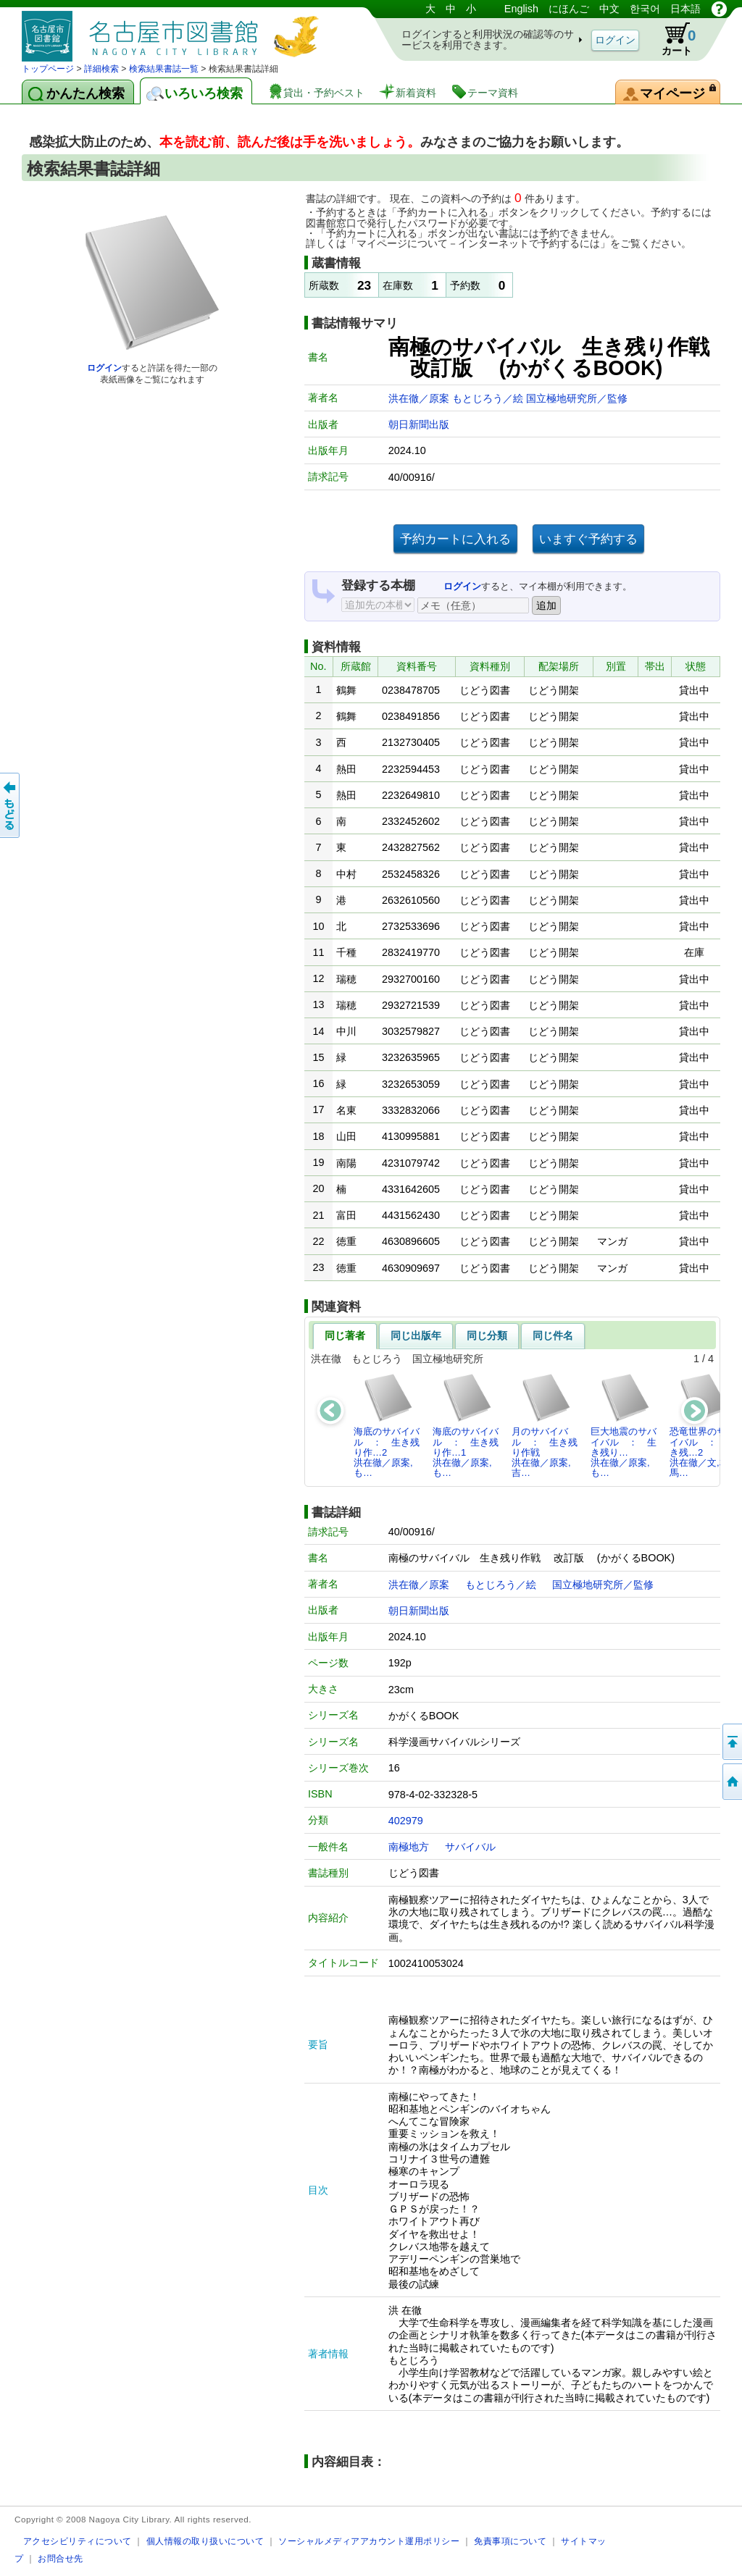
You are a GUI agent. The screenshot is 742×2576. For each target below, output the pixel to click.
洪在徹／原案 (420, 398)
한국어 (645, 8)
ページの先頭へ (731, 1742)
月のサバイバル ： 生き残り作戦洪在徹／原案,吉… (545, 1425)
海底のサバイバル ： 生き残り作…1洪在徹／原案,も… (466, 1425)
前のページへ (11, 805)
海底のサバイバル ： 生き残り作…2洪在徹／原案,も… (387, 1425)
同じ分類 (487, 1335)
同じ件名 (553, 1335)
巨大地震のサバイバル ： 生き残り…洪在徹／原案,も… (623, 1425)
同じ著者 (345, 1335)
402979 (405, 1820)
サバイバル (470, 1847)
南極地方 (408, 1847)
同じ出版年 (416, 1335)
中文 (609, 8)
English (521, 8)
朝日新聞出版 (418, 424)
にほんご (569, 8)
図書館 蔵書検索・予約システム (174, 31)
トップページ (48, 69)
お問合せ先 (60, 2558)
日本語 (685, 8)
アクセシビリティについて (77, 2541)
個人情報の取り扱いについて (205, 2541)
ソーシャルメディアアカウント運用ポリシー (368, 2541)
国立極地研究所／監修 (577, 398)
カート (672, 39)
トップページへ (731, 1781)
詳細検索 (101, 69)
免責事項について (510, 2541)
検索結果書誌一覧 (164, 69)
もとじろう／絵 (489, 398)
